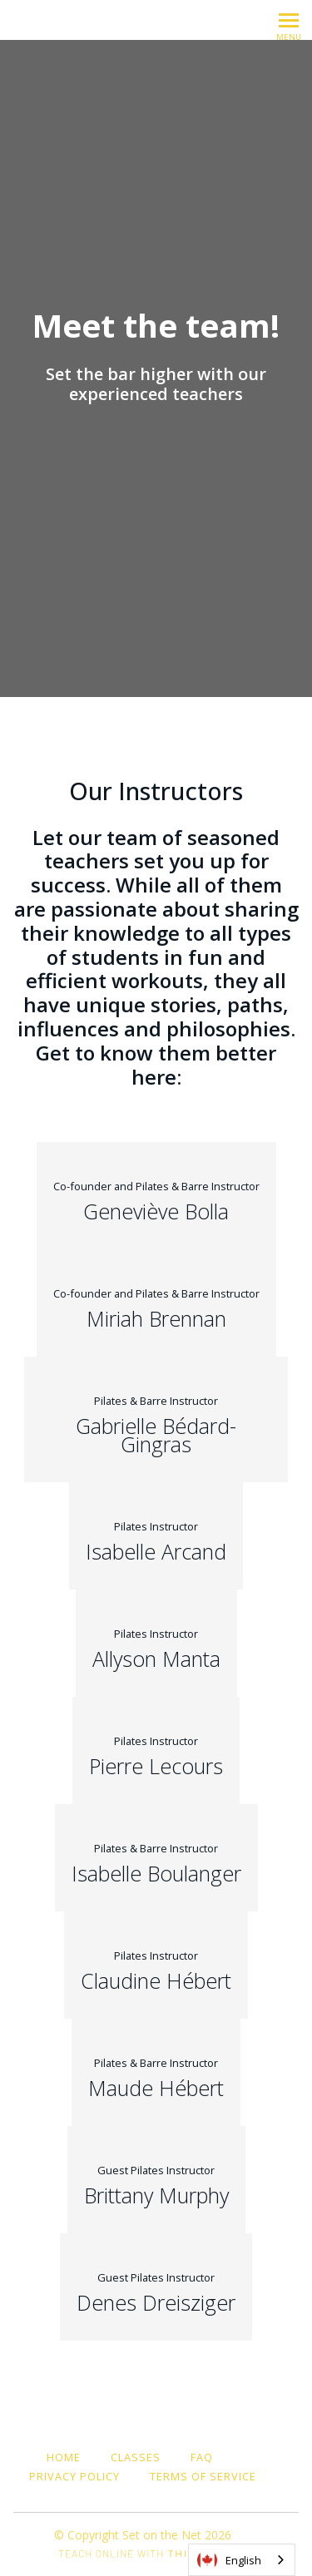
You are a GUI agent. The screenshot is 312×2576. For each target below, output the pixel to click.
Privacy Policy (74, 2476)
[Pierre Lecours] (156, 1750)
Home (64, 2457)
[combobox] (241, 2560)
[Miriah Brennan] (156, 1303)
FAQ (202, 2457)
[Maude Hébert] (156, 2072)
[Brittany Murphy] (156, 2179)
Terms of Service (203, 2476)
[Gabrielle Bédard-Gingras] (156, 1419)
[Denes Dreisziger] (156, 2287)
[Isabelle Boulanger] (156, 1857)
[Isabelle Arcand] (156, 1536)
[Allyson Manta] (156, 1643)
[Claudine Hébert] (156, 1965)
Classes (136, 2457)
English (229, 2560)
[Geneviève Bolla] (156, 1195)
